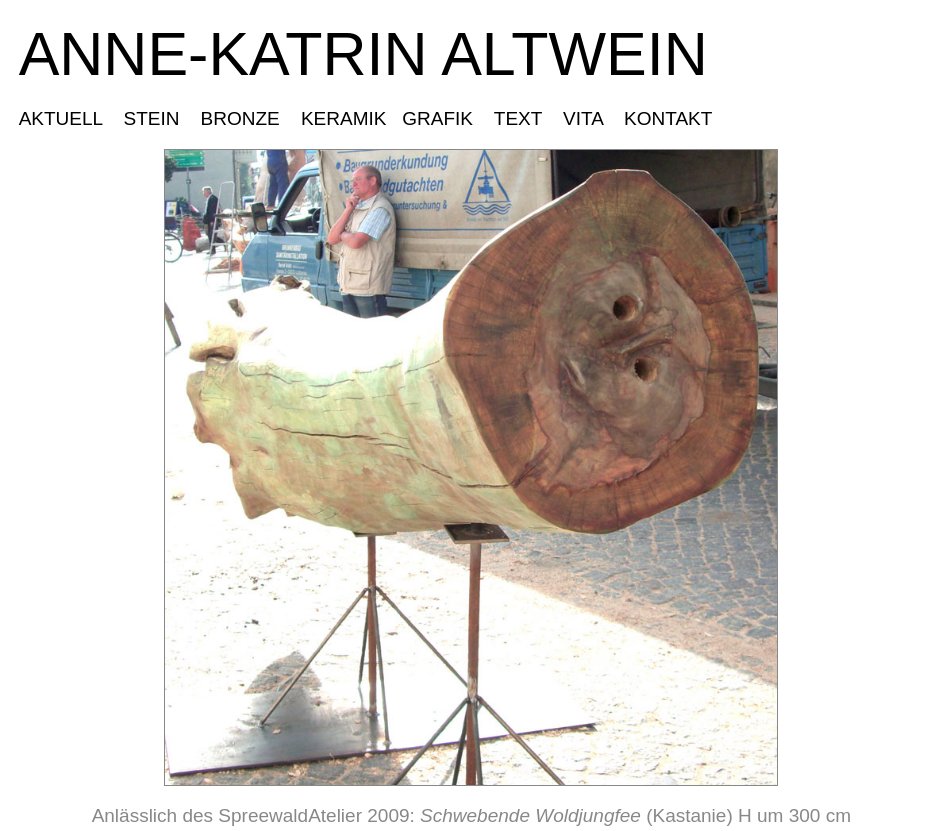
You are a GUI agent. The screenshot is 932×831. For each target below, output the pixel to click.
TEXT (518, 118)
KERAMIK (343, 118)
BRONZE (240, 118)
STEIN (151, 118)
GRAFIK (440, 118)
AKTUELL (66, 118)
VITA (583, 118)
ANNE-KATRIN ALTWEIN (363, 54)
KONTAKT (667, 118)
